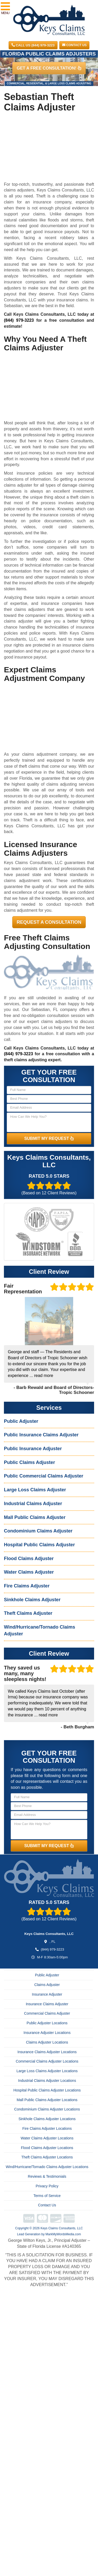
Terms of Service (47, 2196)
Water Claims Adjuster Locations (47, 2138)
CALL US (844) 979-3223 (33, 45)
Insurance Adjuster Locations (47, 2033)
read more (43, 1375)
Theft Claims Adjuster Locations (47, 2157)
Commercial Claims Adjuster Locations (47, 2061)
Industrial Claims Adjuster (33, 1503)
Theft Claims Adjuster (28, 1613)
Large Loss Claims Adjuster (35, 1489)
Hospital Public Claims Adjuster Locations (47, 2090)
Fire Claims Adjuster (26, 1585)
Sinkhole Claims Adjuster (32, 1599)
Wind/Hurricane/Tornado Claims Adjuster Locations (47, 2167)
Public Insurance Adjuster (33, 1448)
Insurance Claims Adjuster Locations (47, 2052)
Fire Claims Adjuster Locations (47, 2128)
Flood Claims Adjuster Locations (47, 2148)
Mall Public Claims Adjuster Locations (47, 2100)
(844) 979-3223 (19, 320)
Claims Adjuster (47, 1985)
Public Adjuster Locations (47, 2023)
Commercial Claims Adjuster (47, 2013)
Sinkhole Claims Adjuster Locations (47, 2119)
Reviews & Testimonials (47, 2176)
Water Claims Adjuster (29, 1572)
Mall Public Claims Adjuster (34, 1517)
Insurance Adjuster (47, 1994)
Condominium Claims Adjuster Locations (47, 2109)
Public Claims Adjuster (29, 1462)
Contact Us (74, 45)
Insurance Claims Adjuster (47, 2004)
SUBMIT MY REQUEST (49, 1138)
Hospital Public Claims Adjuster (39, 1544)
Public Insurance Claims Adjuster (41, 1434)
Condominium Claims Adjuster (38, 1531)
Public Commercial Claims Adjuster (43, 1476)
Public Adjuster (21, 1421)
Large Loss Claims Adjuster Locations (47, 2071)
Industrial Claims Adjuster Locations (47, 2080)
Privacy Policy (47, 2186)
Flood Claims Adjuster (29, 1558)
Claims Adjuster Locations (47, 2042)
